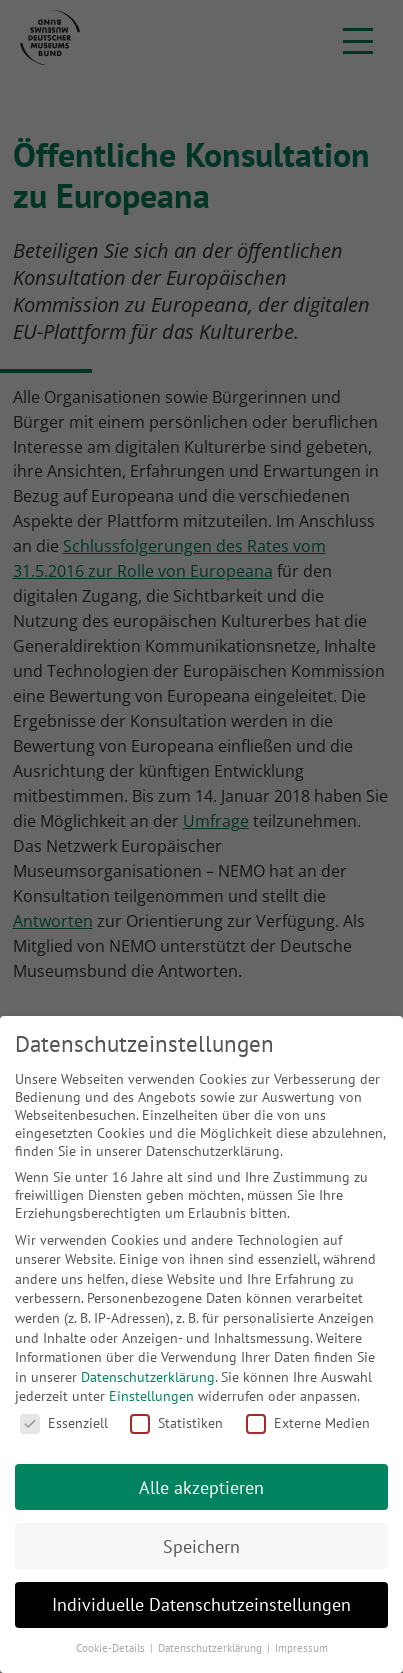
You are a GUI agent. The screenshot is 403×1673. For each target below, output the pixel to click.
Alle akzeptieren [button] (201, 1487)
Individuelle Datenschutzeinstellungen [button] (201, 1604)
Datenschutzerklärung (148, 1377)
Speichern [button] (201, 1546)
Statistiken (176, 1423)
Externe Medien (308, 1423)
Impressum (301, 1648)
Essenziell (64, 1423)
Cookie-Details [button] (112, 1648)
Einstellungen (151, 1396)
